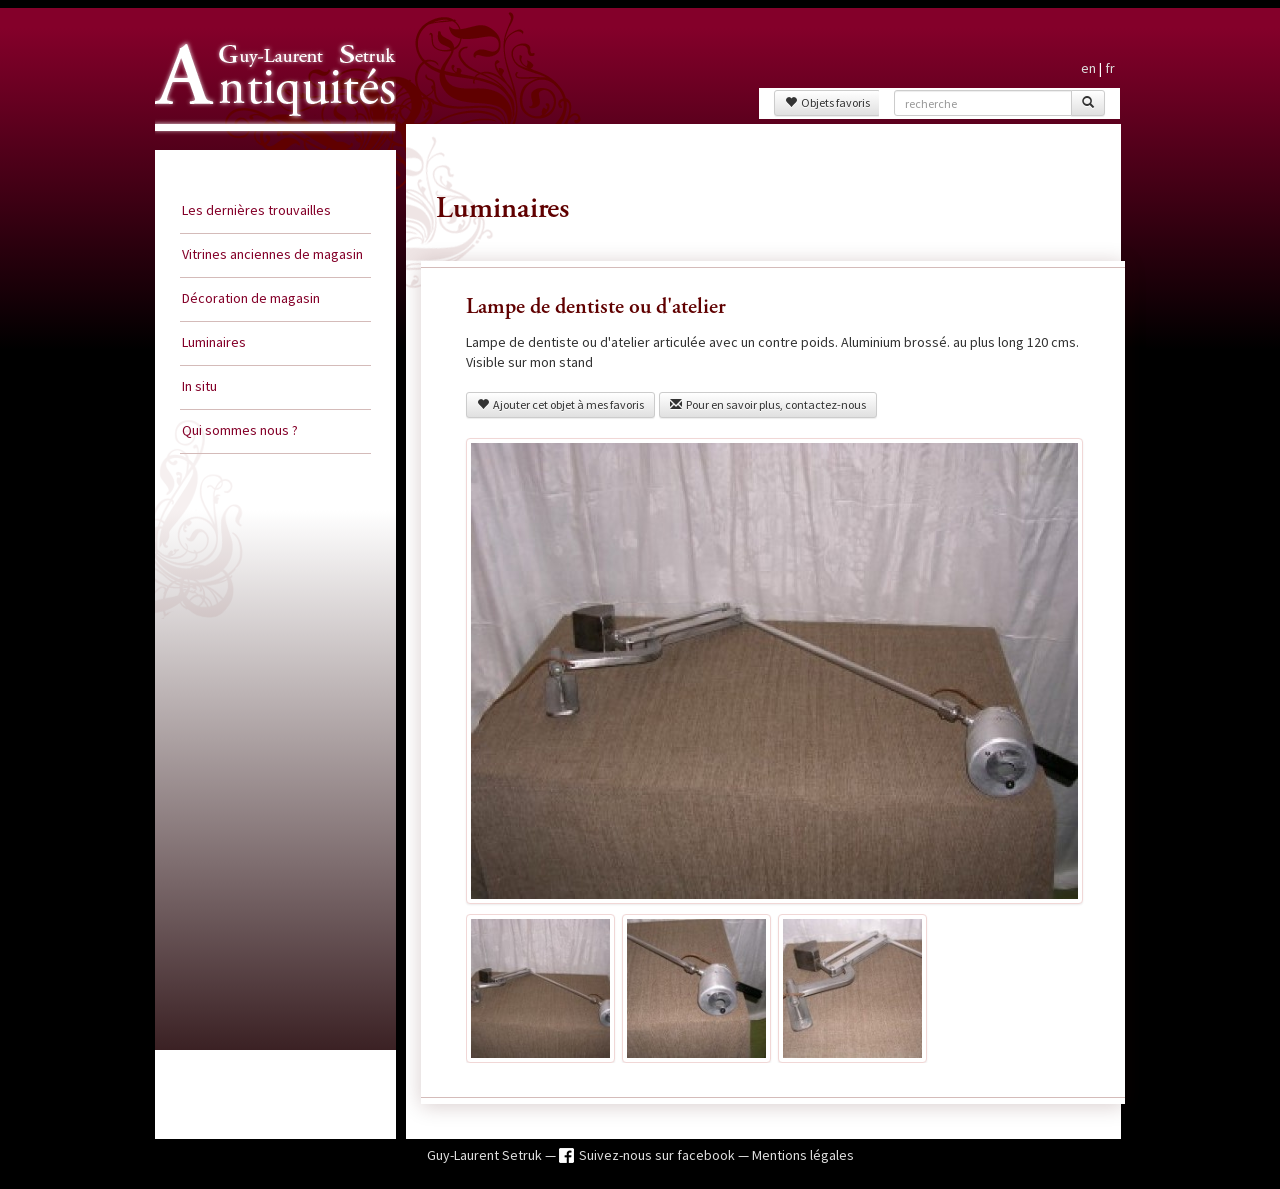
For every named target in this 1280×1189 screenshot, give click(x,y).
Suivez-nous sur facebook (658, 1155)
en (1088, 68)
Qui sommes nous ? (240, 430)
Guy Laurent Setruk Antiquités (267, 149)
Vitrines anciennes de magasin (272, 254)
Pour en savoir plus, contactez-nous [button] (768, 404)
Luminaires (214, 342)
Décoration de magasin (251, 298)
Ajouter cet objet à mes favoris (560, 404)
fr (1110, 68)
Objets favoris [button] (827, 102)
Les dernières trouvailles (256, 210)
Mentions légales (803, 1155)
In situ (199, 386)
